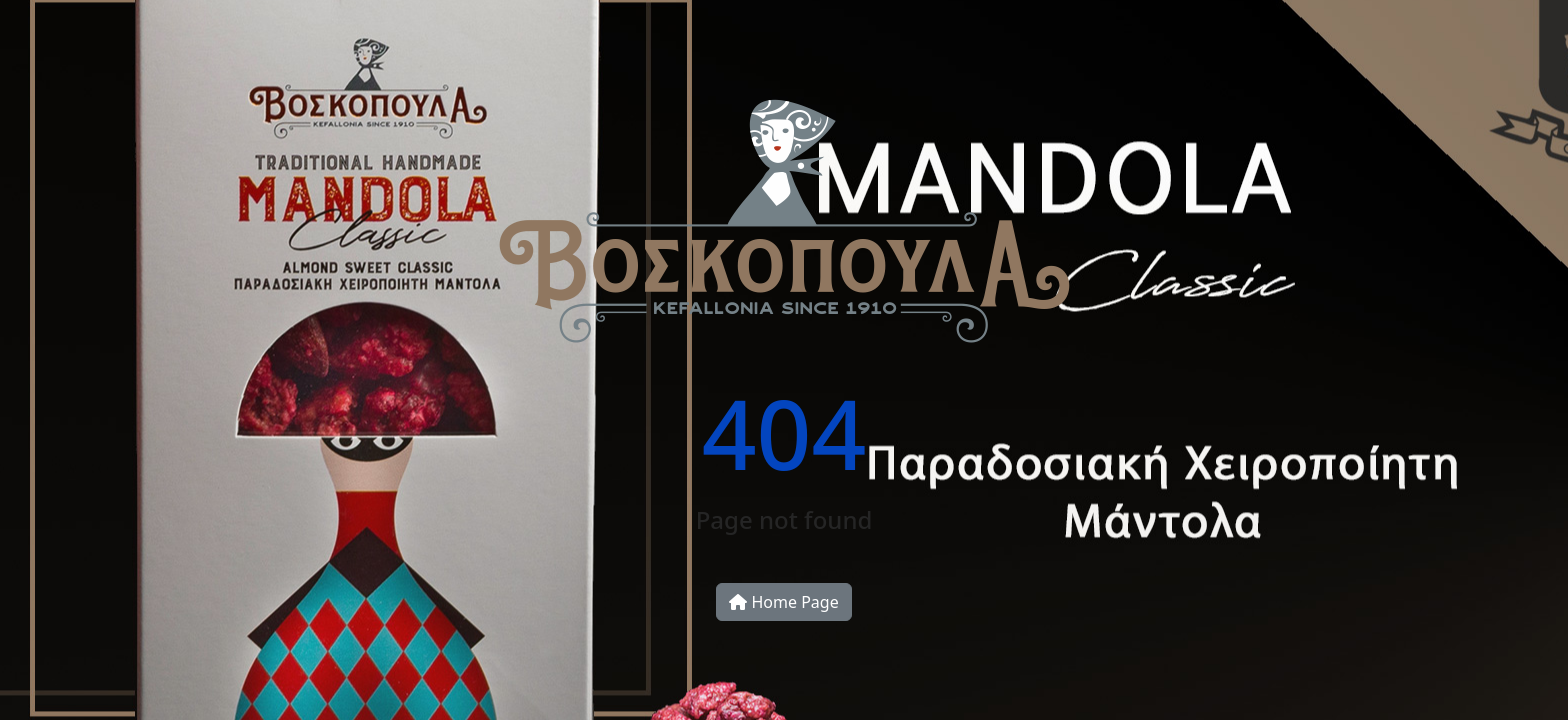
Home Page (783, 602)
